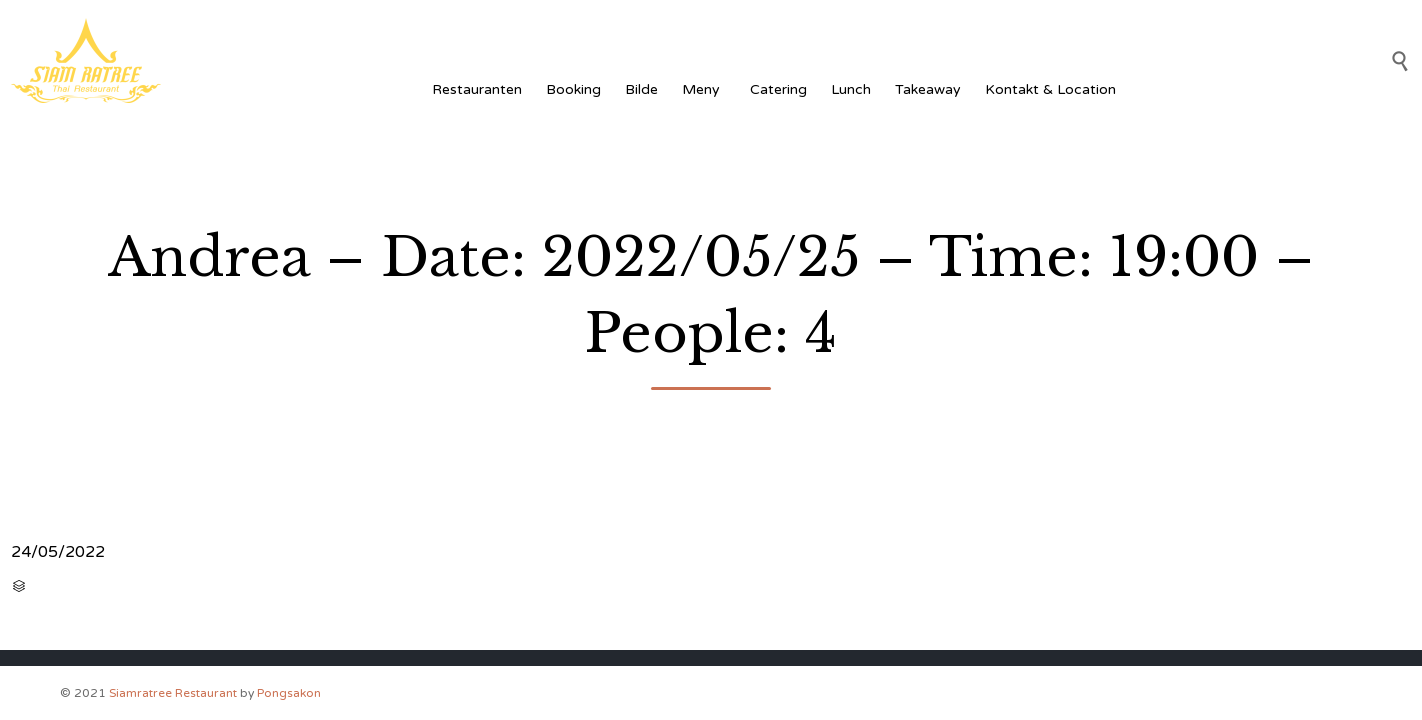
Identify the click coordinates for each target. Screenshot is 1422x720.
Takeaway (928, 89)
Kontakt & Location (1050, 89)
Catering (778, 89)
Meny (704, 89)
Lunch (851, 89)
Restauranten (477, 89)
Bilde (641, 89)
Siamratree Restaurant (173, 693)
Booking (573, 89)
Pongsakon (289, 693)
